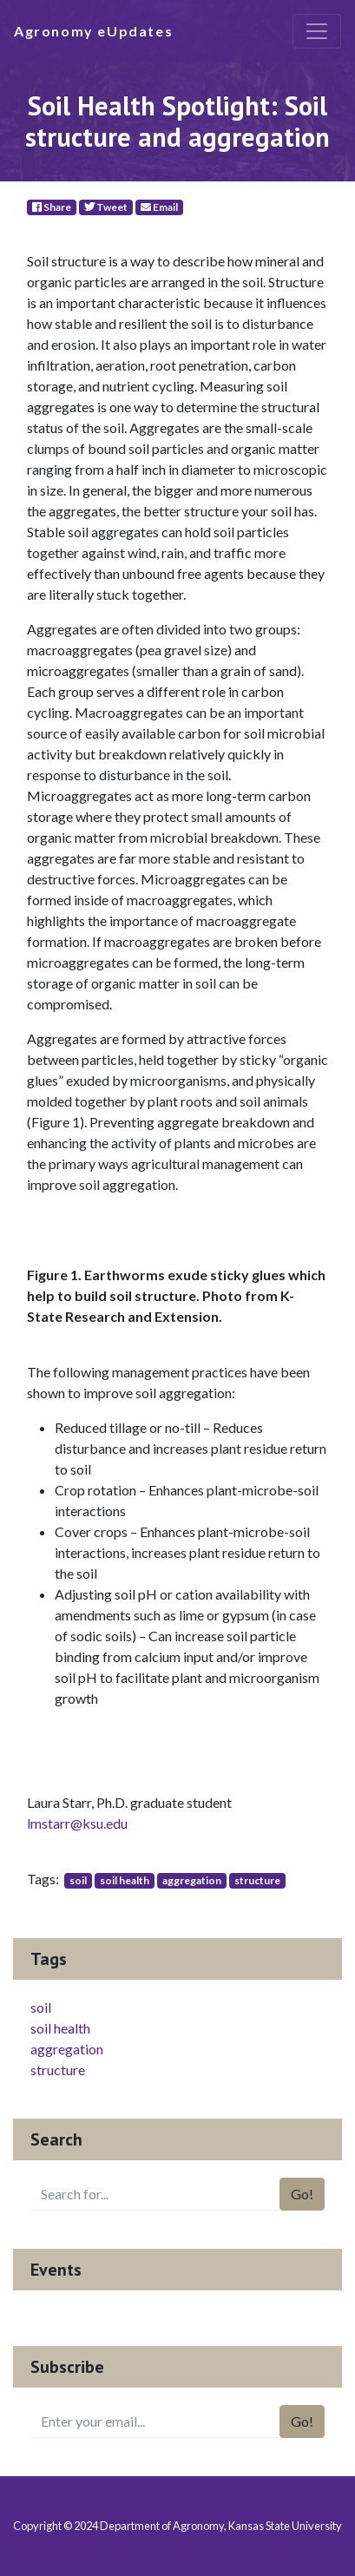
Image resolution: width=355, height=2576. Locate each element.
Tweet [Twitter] (106, 207)
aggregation (191, 1880)
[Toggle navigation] (317, 31)
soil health (124, 1880)
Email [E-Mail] (159, 207)
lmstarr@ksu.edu (77, 1823)
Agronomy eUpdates (93, 31)
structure (257, 1880)
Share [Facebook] (51, 207)
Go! (302, 2193)
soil (78, 1880)
